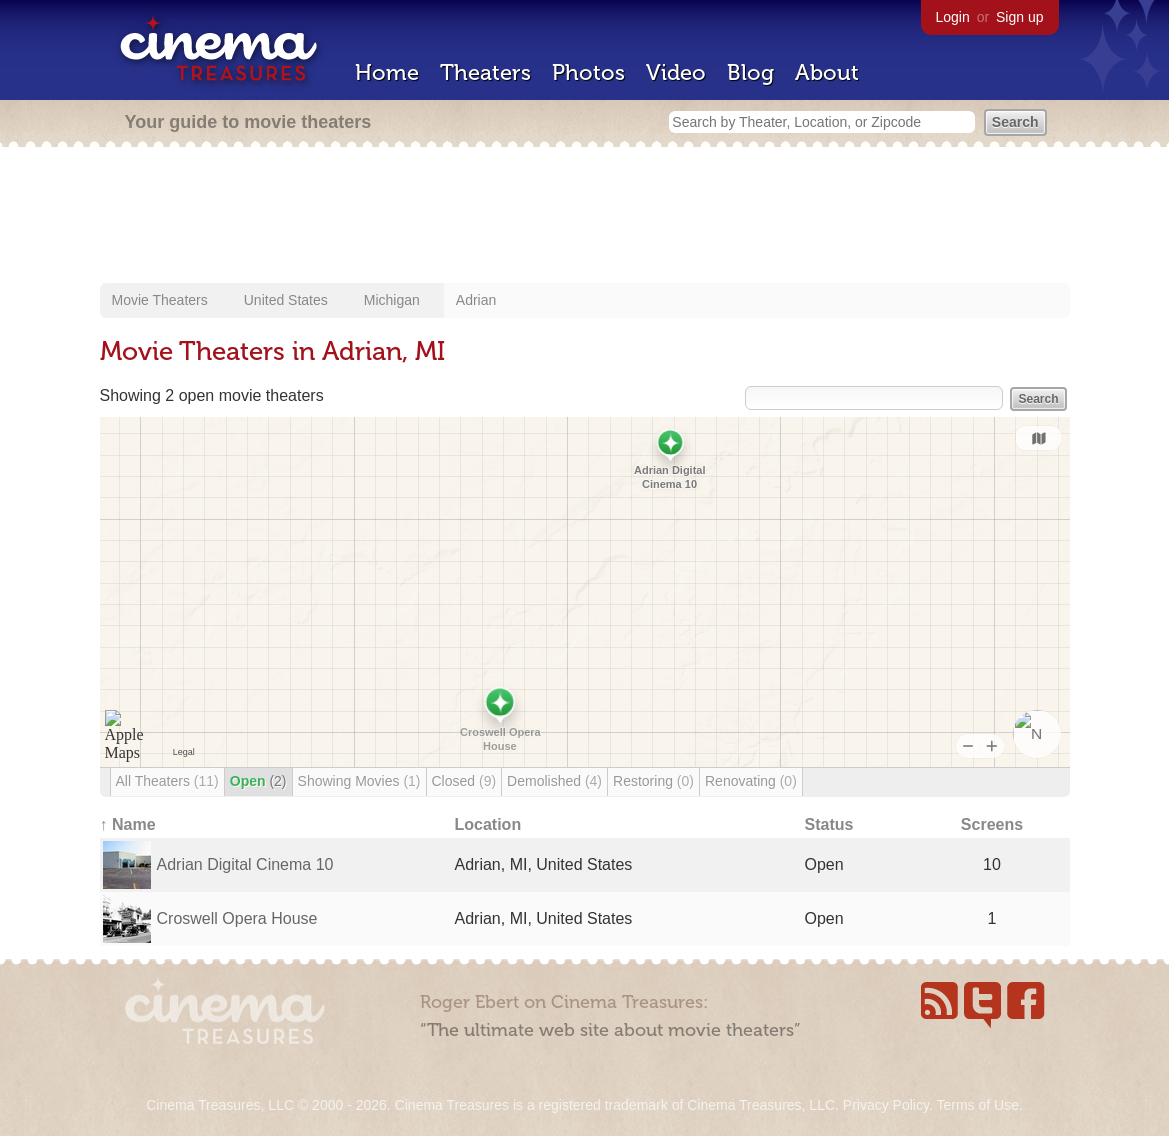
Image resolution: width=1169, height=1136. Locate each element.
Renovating (751, 781)
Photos (588, 72)
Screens (992, 824)
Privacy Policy (886, 1105)
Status (829, 824)
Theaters (485, 72)
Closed (464, 781)
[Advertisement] (585, 217)
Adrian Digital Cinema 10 (245, 864)
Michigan (392, 300)
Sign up (1019, 17)
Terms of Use (977, 1105)
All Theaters (167, 781)
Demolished (554, 781)
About (827, 72)
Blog (750, 72)
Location (488, 824)
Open (258, 781)
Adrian (476, 300)
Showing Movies (359, 781)
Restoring (653, 781)
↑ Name (128, 824)
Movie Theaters (160, 300)
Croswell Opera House (237, 918)
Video (676, 72)
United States (286, 300)
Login (953, 17)
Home (387, 72)
